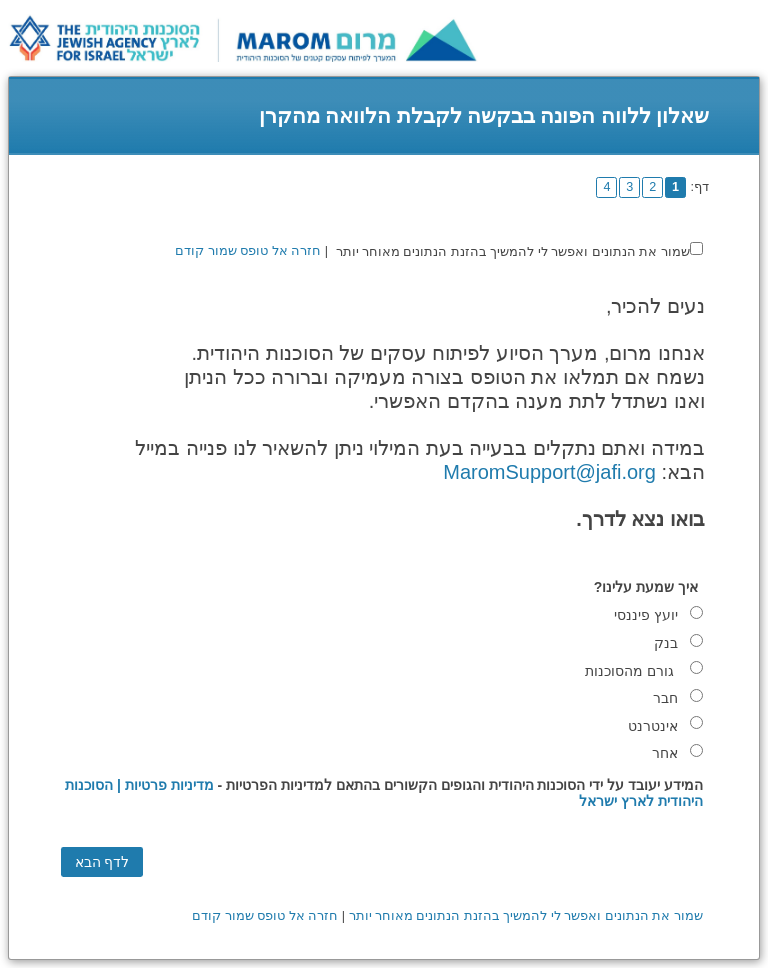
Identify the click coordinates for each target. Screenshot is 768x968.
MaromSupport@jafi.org (549, 472)
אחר (665, 753)
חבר (665, 698)
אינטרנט (653, 726)
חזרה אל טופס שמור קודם (248, 251)
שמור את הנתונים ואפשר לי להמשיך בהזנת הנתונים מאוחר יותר (513, 252)
